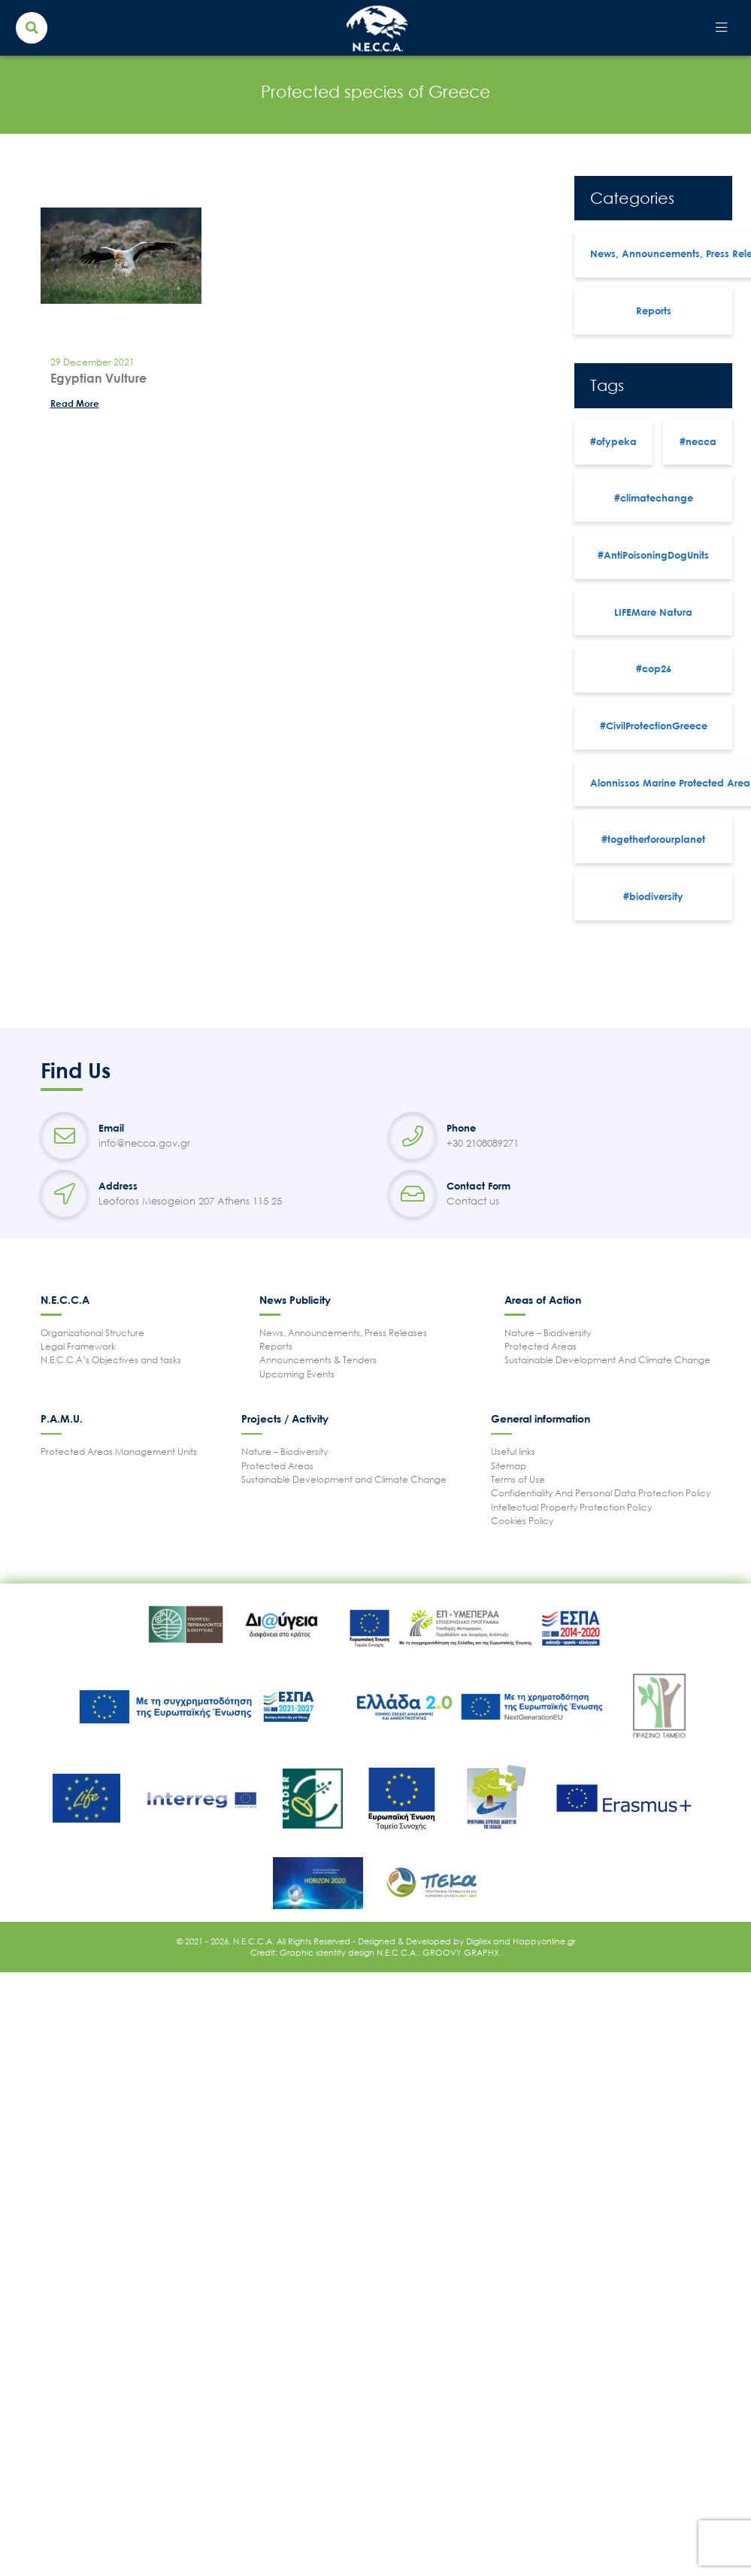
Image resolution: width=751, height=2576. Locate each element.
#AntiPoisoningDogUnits (653, 555)
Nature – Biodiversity (547, 1332)
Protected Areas (540, 1346)
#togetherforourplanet (653, 839)
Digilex (479, 1941)
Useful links (513, 1451)
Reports (653, 311)
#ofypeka (613, 441)
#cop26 (653, 668)
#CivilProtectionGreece (653, 726)
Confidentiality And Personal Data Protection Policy (600, 1493)
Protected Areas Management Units (119, 1451)
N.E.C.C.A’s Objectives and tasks (111, 1359)
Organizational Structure (92, 1332)
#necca (698, 441)
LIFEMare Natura (653, 612)
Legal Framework (78, 1346)
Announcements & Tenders (318, 1359)
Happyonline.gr (544, 1941)
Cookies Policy (522, 1520)
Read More (74, 403)
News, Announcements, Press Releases (343, 1332)
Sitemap (508, 1465)
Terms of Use (518, 1479)
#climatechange (653, 498)
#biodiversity (653, 896)
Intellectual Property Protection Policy (571, 1507)
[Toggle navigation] (721, 28)
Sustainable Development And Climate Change (607, 1359)
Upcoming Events (297, 1374)
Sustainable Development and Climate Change (344, 1479)
